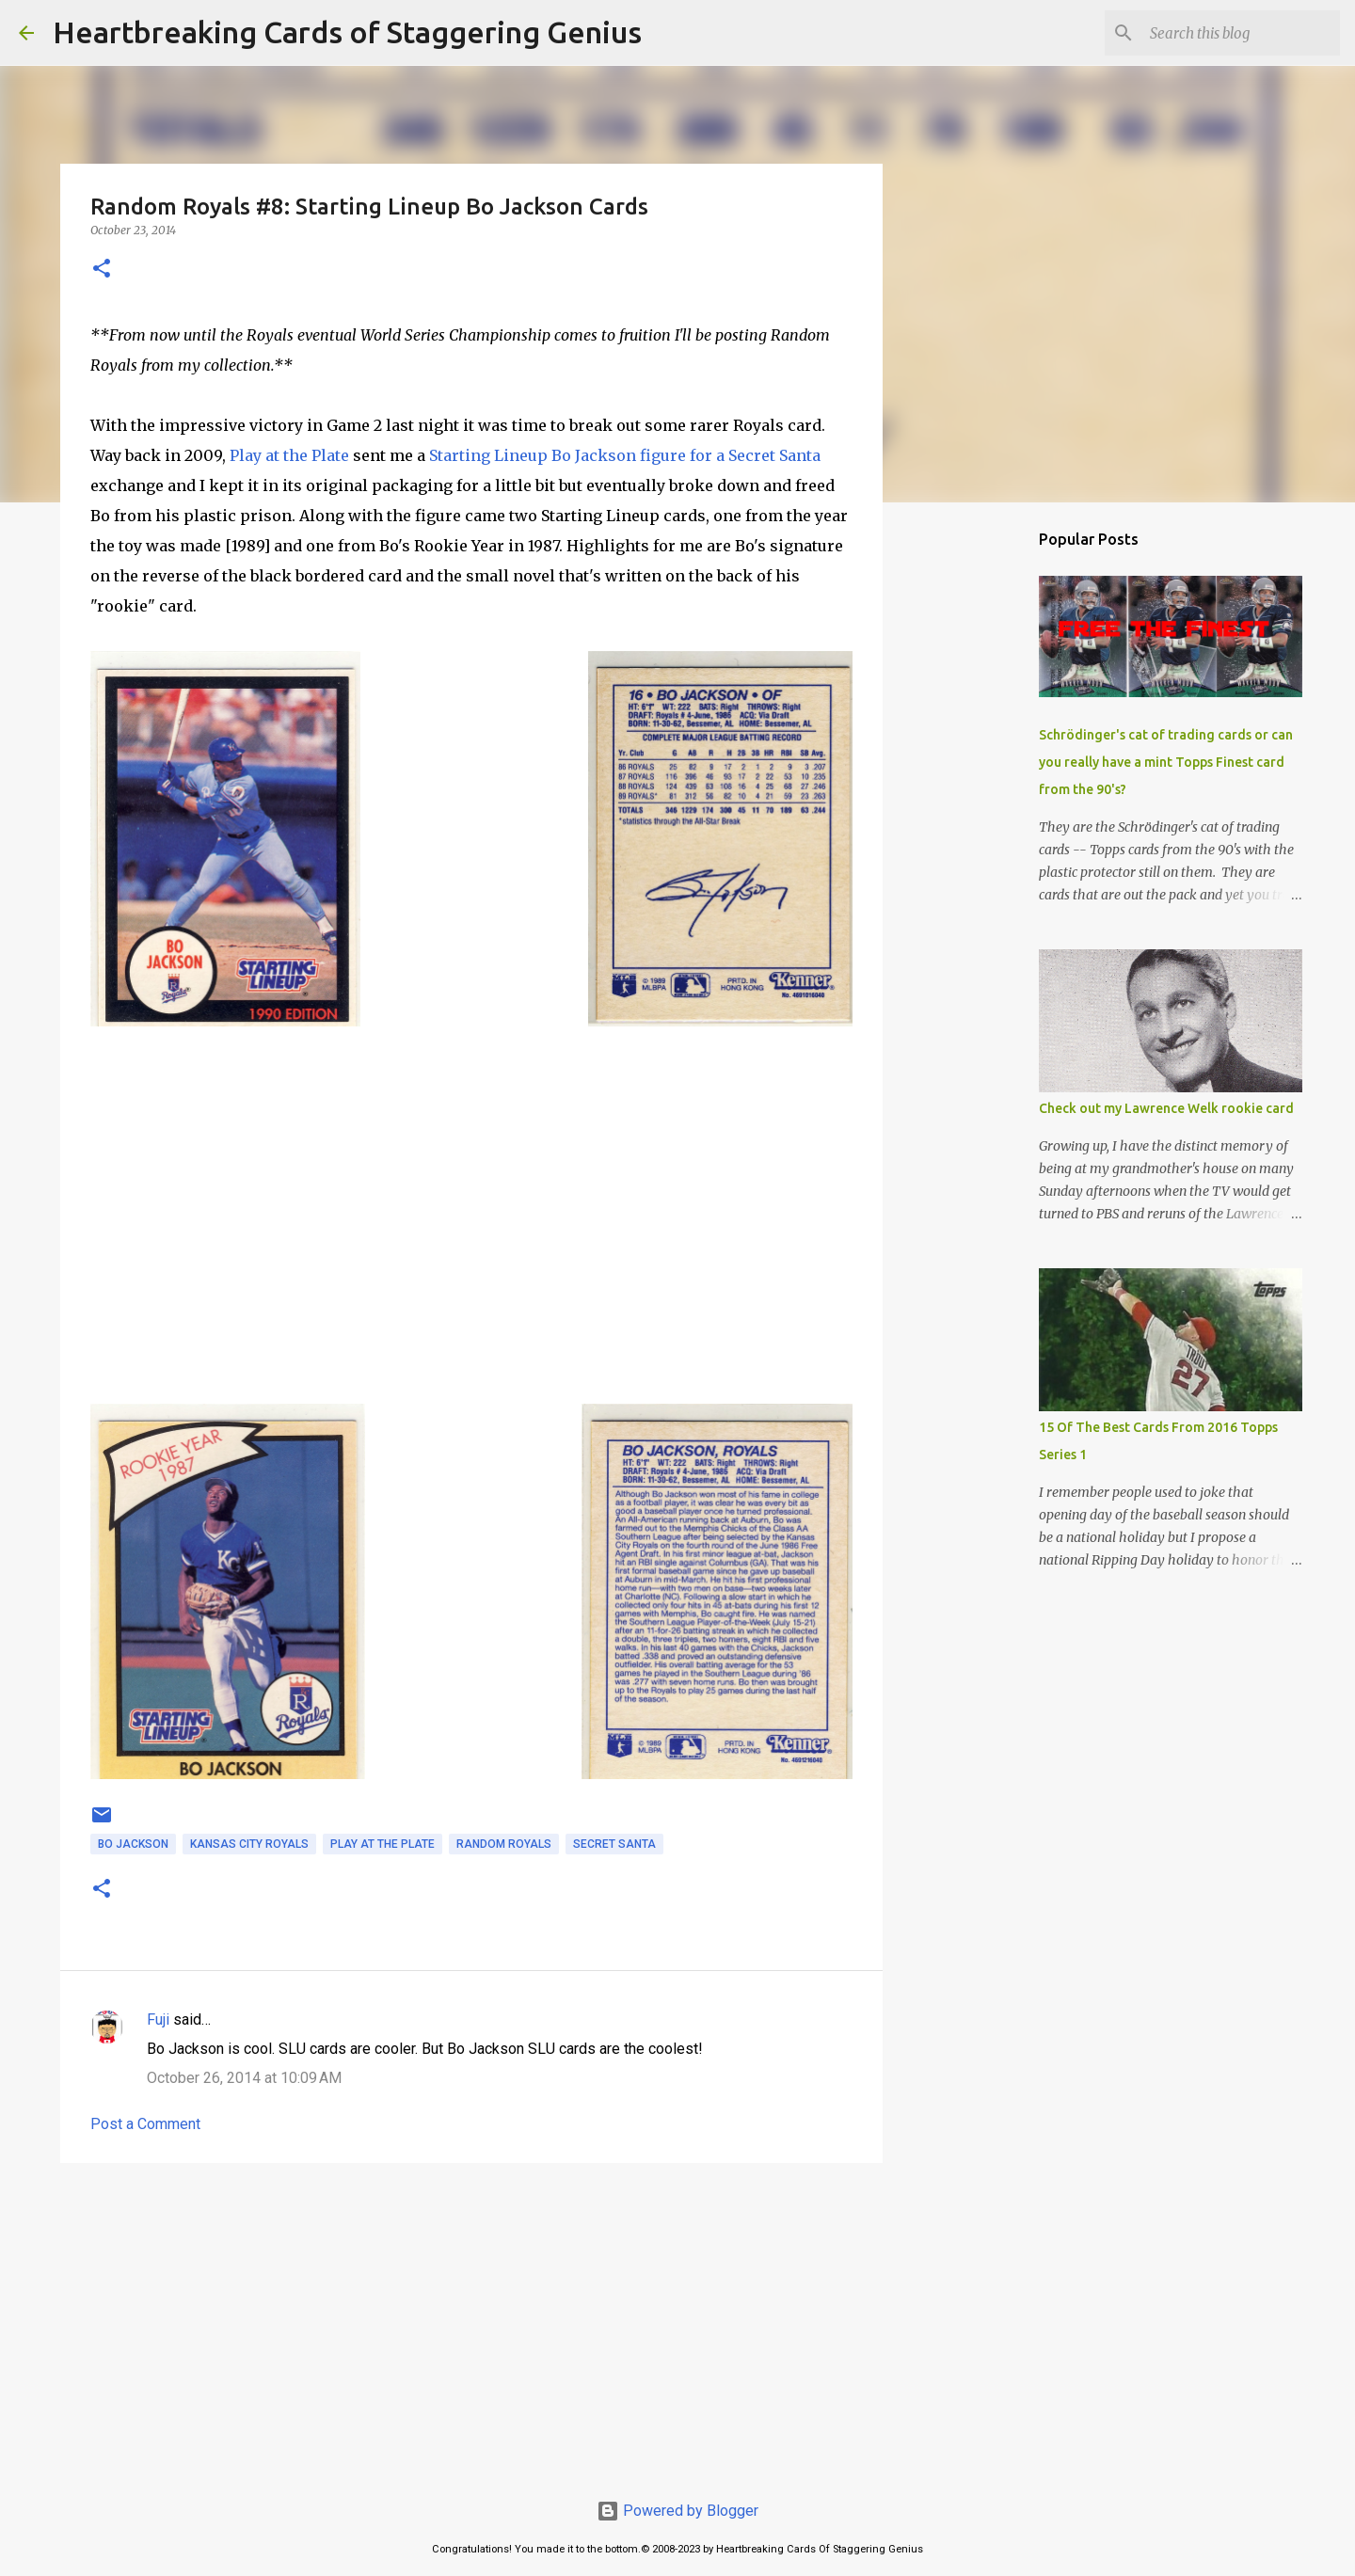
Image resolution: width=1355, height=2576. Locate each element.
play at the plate (382, 1844)
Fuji (158, 2019)
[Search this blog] (1241, 33)
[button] (101, 269)
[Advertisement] (471, 2323)
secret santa (614, 1844)
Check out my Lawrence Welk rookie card (1166, 1108)
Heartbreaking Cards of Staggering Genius (347, 32)
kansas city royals (249, 1844)
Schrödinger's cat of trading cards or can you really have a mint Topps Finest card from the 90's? (1166, 762)
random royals (503, 1844)
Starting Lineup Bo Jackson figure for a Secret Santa (625, 455)
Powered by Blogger (677, 2511)
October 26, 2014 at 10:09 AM (244, 2078)
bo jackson (133, 1844)
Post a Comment (145, 2124)
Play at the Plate (289, 455)
